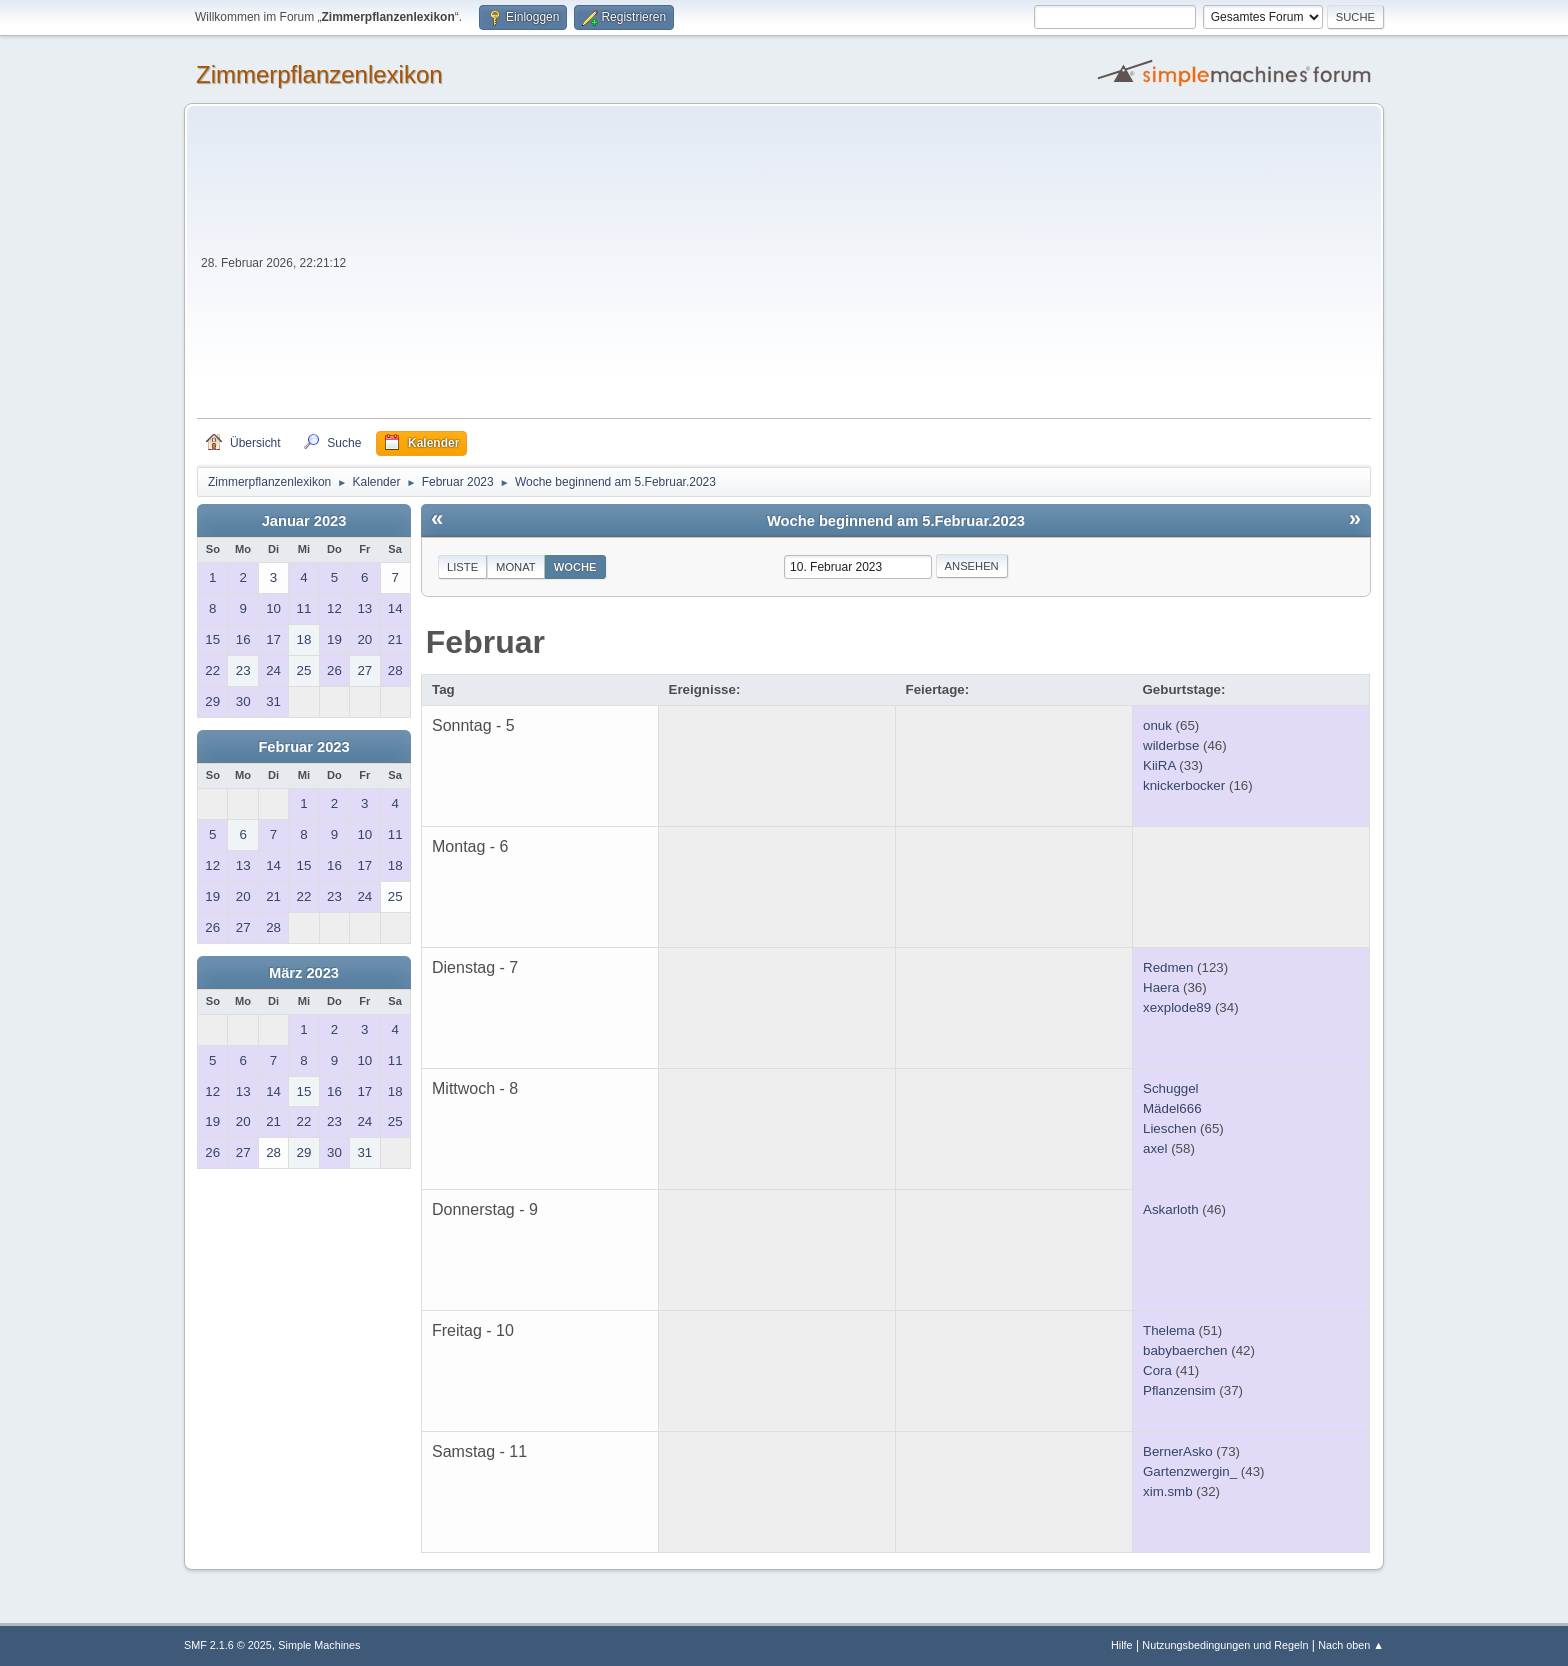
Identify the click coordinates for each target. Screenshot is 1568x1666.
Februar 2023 (303, 747)
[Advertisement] (860, 268)
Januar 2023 (304, 521)
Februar (485, 642)
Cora (1157, 1370)
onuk (1157, 725)
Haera (1161, 987)
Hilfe (1122, 1645)
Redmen (1168, 967)
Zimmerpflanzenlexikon (319, 74)
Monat (516, 567)
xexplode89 (1177, 1007)
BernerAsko (1178, 1451)
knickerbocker (1184, 785)
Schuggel (1171, 1088)
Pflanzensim (1179, 1390)
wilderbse (1171, 745)
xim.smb (1168, 1491)
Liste (462, 567)
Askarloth (1171, 1209)
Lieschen (1169, 1128)
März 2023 (304, 973)
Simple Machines (319, 1645)
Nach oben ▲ (1351, 1645)
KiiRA (1159, 765)
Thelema (1169, 1330)
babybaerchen (1185, 1350)
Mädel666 (1172, 1108)
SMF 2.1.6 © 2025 (228, 1645)
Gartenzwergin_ (1190, 1471)
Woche (575, 567)
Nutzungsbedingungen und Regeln (1225, 1645)
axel (1155, 1148)
